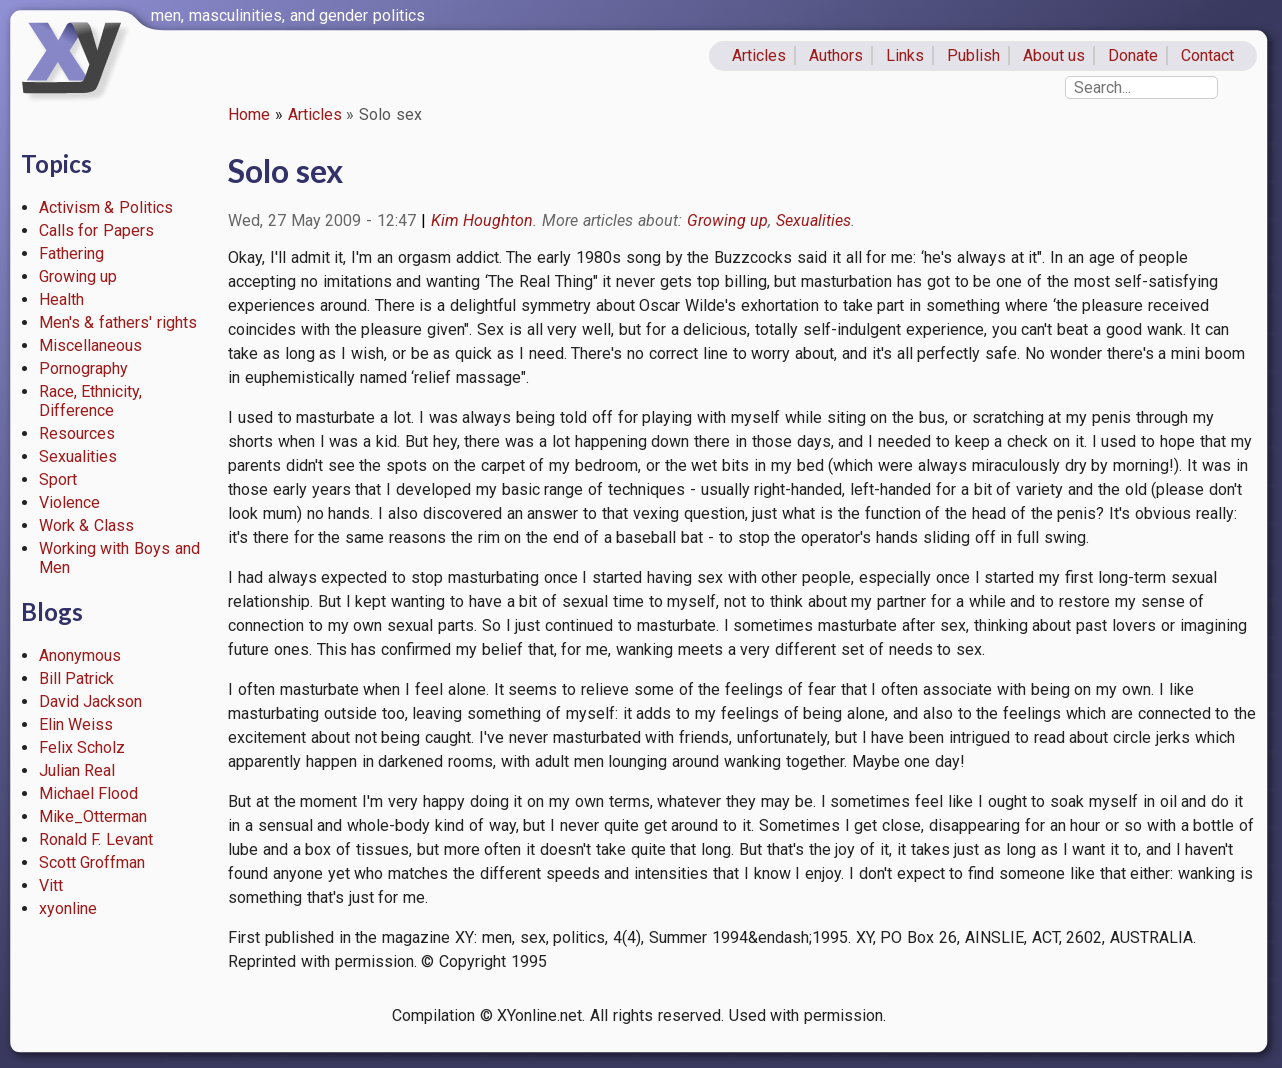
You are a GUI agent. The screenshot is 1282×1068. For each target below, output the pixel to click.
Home (249, 114)
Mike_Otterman (93, 816)
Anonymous (80, 655)
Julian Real (77, 770)
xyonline (68, 908)
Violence (69, 502)
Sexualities (78, 456)
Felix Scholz (82, 747)
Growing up (78, 276)
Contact (1207, 55)
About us (1054, 55)
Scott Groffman (92, 862)
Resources (77, 433)
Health (61, 299)
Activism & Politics (106, 207)
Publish (973, 55)
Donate (1133, 55)
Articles (759, 55)
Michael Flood (89, 793)
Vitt (51, 885)
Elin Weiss (76, 724)
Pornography (83, 368)
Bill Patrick (77, 678)
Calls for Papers (97, 230)
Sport (58, 479)
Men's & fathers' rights (118, 322)
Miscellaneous (90, 345)
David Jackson (91, 701)
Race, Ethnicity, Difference (91, 401)
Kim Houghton (482, 220)
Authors (836, 55)
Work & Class (87, 525)
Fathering (71, 253)
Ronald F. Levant (96, 839)
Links (905, 55)
